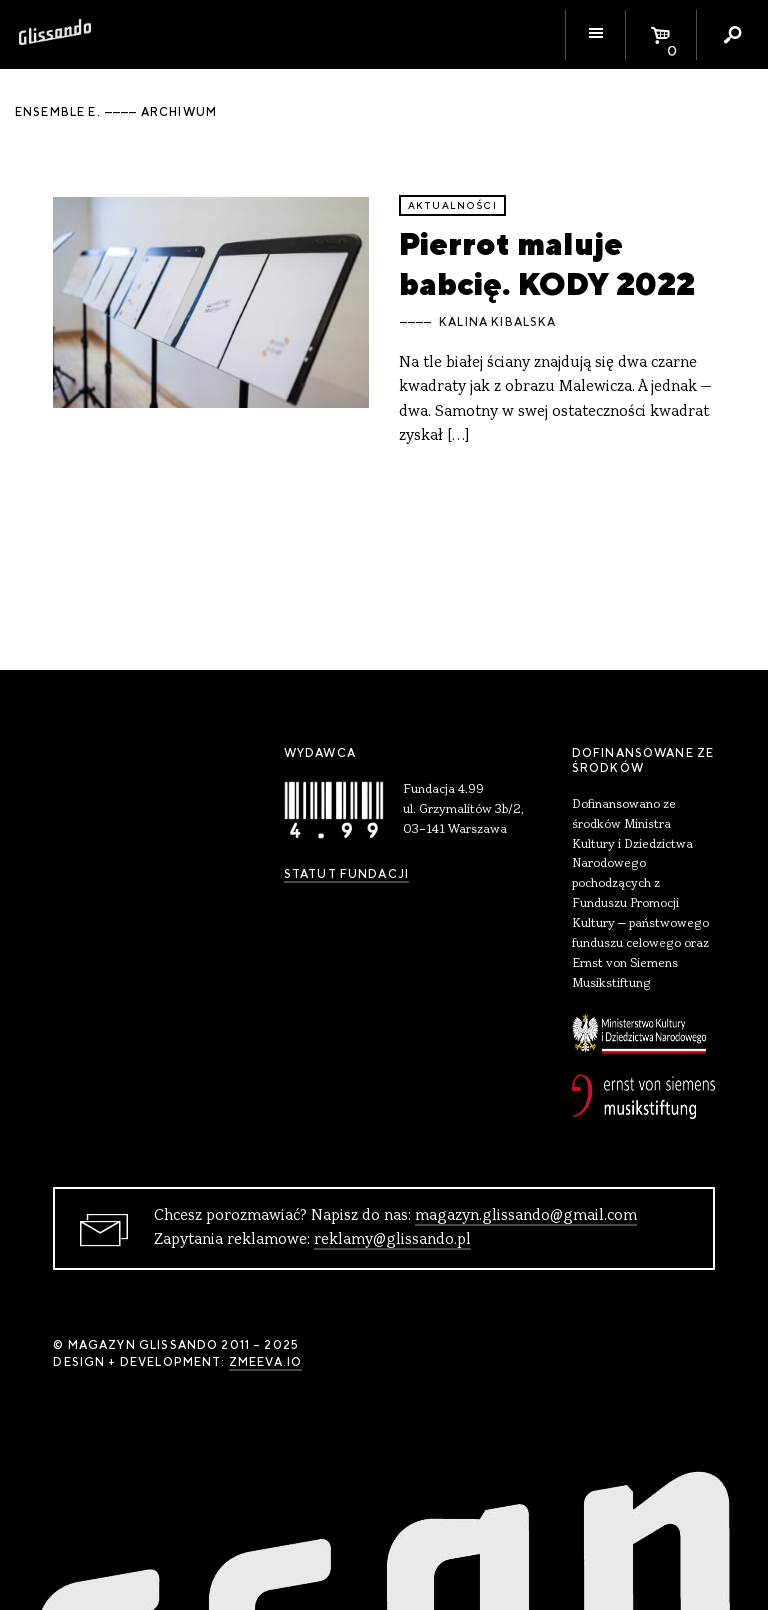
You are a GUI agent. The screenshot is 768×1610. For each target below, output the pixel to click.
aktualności (452, 205)
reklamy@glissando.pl (392, 1240)
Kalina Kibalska (497, 322)
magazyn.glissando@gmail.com (526, 1216)
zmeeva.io (265, 1362)
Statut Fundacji (346, 874)
